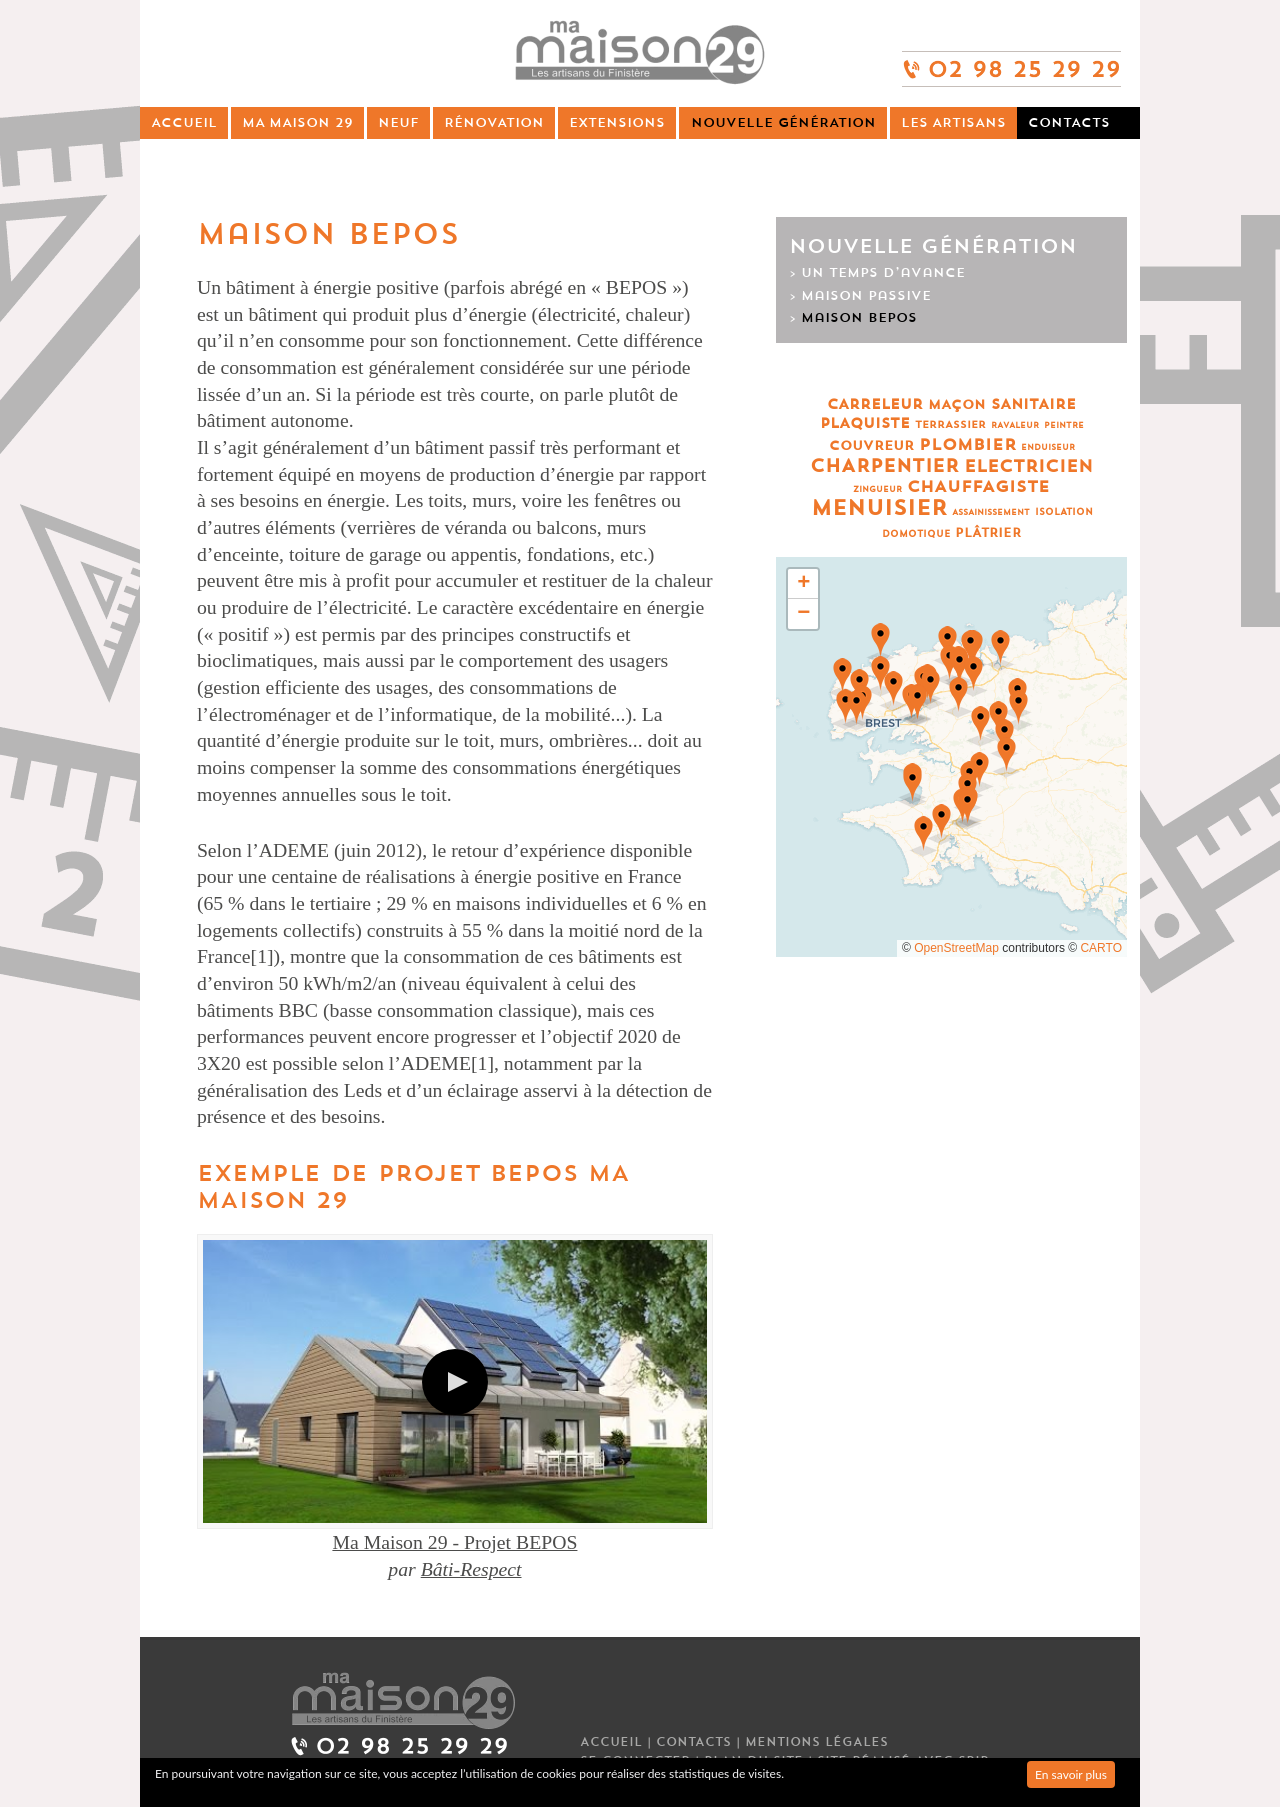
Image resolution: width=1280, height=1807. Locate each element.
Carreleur (875, 404)
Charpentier (884, 466)
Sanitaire (1033, 404)
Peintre (1064, 425)
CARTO (1101, 948)
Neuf (398, 122)
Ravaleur (1015, 425)
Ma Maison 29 (297, 122)
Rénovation (494, 122)
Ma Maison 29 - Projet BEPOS (454, 1542)
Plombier (967, 445)
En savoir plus (1071, 1774)
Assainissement (991, 512)
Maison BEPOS (859, 317)
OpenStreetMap (956, 948)
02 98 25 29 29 (1011, 60)
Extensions (617, 122)
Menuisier (879, 508)
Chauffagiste (978, 487)
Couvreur (871, 445)
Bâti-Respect (471, 1569)
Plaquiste (865, 423)
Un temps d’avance (883, 272)
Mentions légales (816, 1742)
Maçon (957, 404)
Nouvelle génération (783, 122)
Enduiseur (1048, 447)
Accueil (184, 122)
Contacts (1069, 122)
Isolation (1064, 512)
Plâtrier (988, 533)
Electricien (1028, 466)
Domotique (916, 534)
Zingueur (877, 489)
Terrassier (950, 424)
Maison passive (866, 295)
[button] (917, 705)
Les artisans (953, 122)
